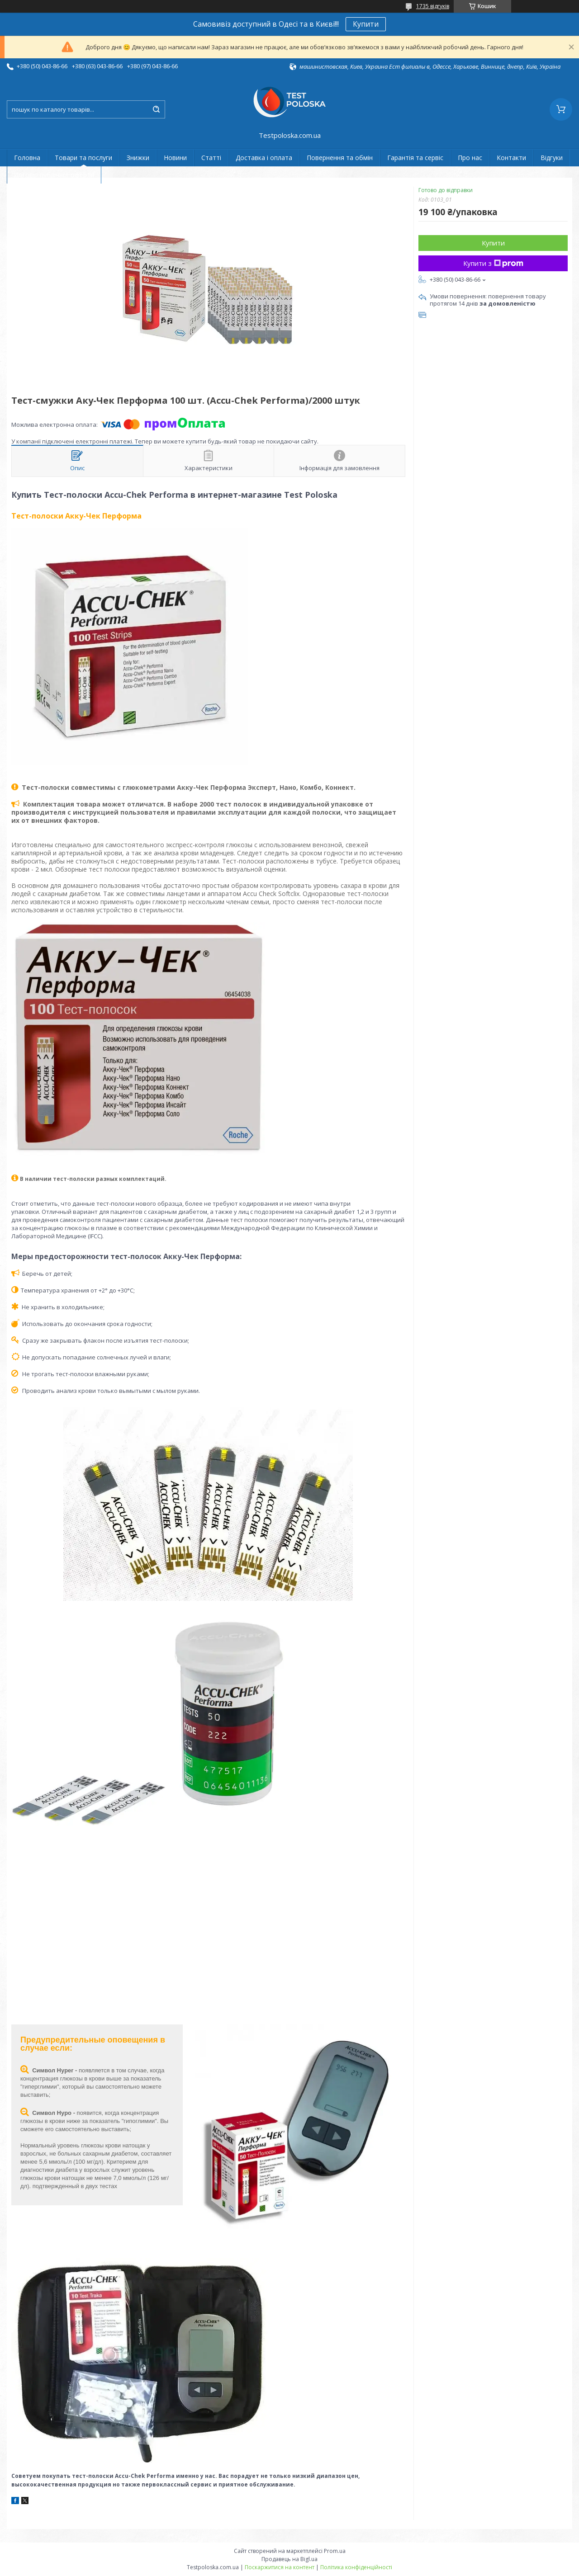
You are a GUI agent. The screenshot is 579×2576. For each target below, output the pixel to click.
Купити (366, 24)
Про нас (470, 157)
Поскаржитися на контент (279, 2567)
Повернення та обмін (340, 157)
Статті (211, 157)
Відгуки (552, 157)
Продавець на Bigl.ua (289, 2559)
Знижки (138, 157)
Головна (27, 157)
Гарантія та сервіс (415, 157)
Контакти (511, 157)
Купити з (493, 263)
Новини (175, 157)
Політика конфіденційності (356, 2567)
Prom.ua (335, 2551)
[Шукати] (156, 109)
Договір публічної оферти (54, 174)
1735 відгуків (432, 6)
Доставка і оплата (264, 157)
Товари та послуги (83, 157)
